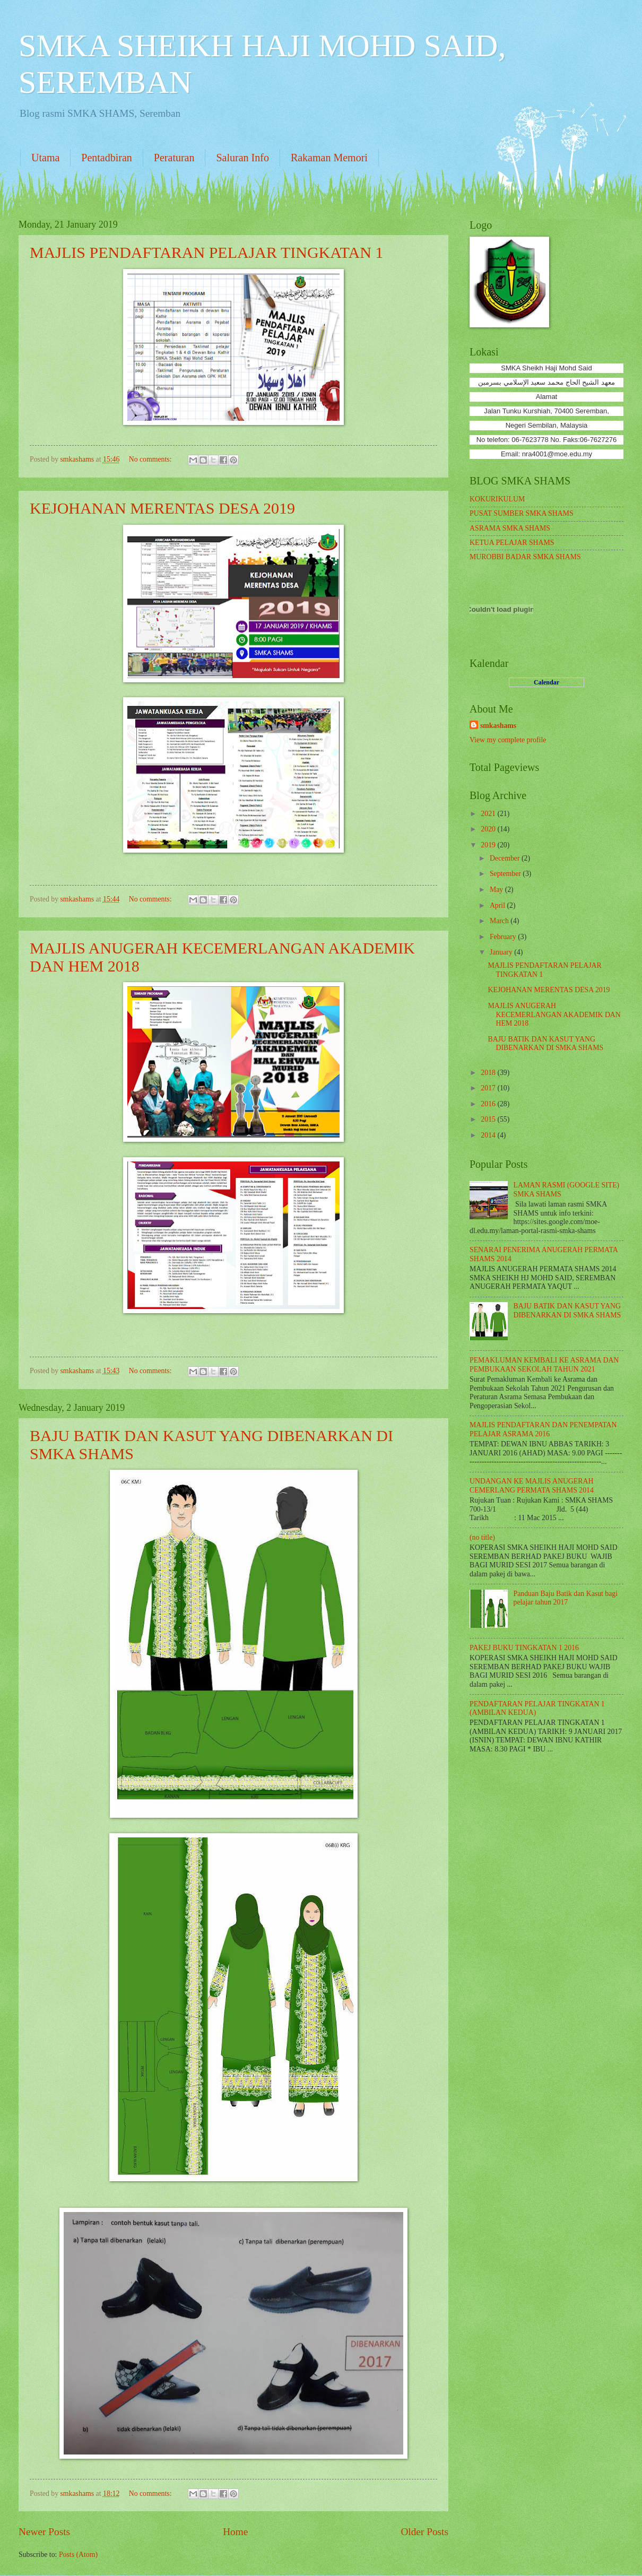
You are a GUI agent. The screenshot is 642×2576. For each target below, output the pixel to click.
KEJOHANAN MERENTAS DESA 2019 (162, 508)
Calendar (546, 682)
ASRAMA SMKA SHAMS (510, 528)
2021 (489, 814)
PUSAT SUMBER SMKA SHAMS (522, 513)
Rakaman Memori (329, 157)
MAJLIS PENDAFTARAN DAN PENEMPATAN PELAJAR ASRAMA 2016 (543, 1429)
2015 (489, 1119)
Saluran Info (242, 157)
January (502, 952)
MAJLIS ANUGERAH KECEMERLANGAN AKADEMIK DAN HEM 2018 (554, 1014)
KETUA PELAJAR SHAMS (512, 543)
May (497, 890)
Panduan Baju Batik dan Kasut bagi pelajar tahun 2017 (566, 1598)
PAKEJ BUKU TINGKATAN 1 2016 (524, 1648)
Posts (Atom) (78, 2554)
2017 (489, 1088)
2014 (489, 1135)
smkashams (498, 726)
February (504, 937)
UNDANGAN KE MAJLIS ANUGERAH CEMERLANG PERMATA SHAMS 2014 (532, 1485)
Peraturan (174, 157)
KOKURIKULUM (497, 499)
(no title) (482, 1537)
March (500, 921)
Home (235, 2531)
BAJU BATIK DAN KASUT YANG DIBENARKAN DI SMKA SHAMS (545, 1043)
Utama (45, 157)
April (498, 905)
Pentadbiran (106, 157)
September (506, 874)
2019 (489, 845)
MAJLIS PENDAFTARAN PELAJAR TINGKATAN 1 (206, 252)
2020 (489, 829)
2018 (489, 1073)
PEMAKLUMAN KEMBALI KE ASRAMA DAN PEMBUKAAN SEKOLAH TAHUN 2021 (544, 1364)
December (506, 858)
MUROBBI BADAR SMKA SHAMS (525, 557)
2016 (489, 1104)
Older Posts (424, 2531)
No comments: (151, 459)
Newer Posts (44, 2531)
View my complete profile (508, 740)
